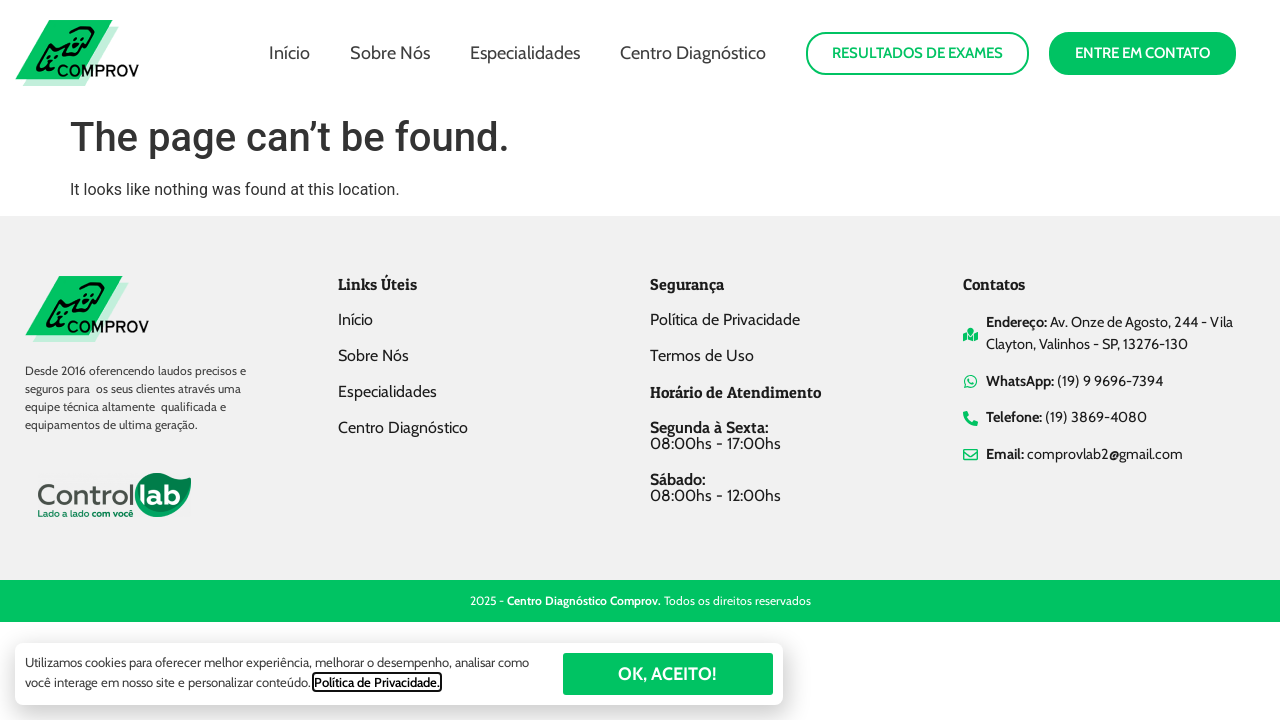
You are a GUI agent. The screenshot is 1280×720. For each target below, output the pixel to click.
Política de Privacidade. (377, 682)
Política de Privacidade (725, 319)
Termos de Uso (702, 355)
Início (289, 53)
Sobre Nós (390, 53)
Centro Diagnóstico (693, 53)
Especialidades (525, 53)
